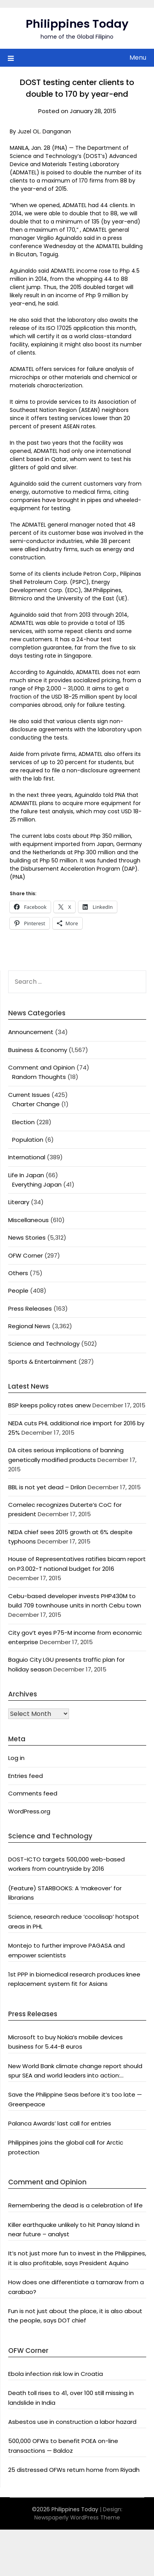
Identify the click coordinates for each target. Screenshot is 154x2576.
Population (27, 1139)
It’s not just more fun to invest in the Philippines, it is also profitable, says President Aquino (77, 2258)
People (18, 1290)
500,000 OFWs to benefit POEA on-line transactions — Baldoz (63, 2445)
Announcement (30, 1032)
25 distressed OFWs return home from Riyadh (74, 2470)
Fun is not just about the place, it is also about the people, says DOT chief (75, 2315)
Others (18, 1273)
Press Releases (30, 1308)
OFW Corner (25, 1255)
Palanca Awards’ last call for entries (59, 2123)
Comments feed (32, 1793)
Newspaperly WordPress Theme (77, 2517)
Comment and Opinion (41, 1067)
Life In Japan (26, 1175)
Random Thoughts (39, 1077)
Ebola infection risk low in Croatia (55, 2374)
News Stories (27, 1237)
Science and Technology (44, 1343)
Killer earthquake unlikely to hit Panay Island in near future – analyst (74, 2229)
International (26, 1157)
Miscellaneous (28, 1220)
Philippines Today (77, 24)
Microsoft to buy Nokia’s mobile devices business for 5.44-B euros (65, 2042)
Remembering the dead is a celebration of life (75, 2205)
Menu (137, 57)
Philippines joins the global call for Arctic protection (65, 2147)
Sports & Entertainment (42, 1361)
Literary (18, 1202)
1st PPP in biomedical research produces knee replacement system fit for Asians (74, 1979)
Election (23, 1122)
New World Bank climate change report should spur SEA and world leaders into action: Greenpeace (75, 2071)
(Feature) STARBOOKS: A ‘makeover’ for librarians (65, 1893)
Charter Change (36, 1104)
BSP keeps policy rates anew (49, 1405)
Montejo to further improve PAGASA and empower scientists (66, 1950)
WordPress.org (29, 1811)
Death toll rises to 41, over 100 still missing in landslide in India (71, 2397)
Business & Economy (37, 1050)
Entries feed (25, 1776)
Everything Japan (37, 1184)
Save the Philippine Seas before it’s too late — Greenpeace (75, 2099)
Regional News (29, 1326)
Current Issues (29, 1095)
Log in (16, 1758)
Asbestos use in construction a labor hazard (72, 2422)
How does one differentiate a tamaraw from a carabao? (76, 2287)
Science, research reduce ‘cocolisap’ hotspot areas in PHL (73, 1921)
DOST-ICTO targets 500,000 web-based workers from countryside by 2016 (66, 1864)
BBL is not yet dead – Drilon (47, 1487)
